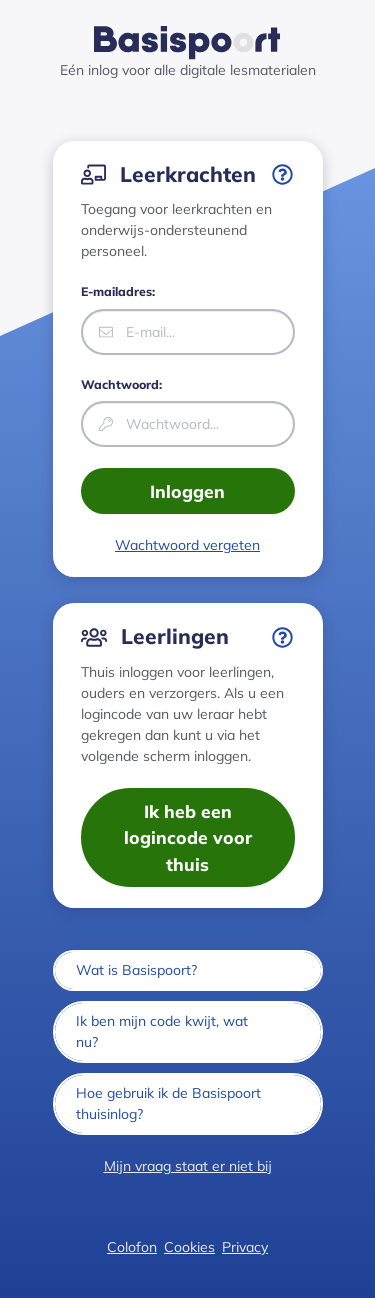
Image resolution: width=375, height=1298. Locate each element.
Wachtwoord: (121, 384)
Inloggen (187, 491)
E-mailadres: (118, 291)
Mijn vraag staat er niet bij (188, 1166)
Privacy (245, 1247)
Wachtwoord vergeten (187, 545)
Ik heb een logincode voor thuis (188, 837)
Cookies (189, 1247)
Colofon (132, 1247)
